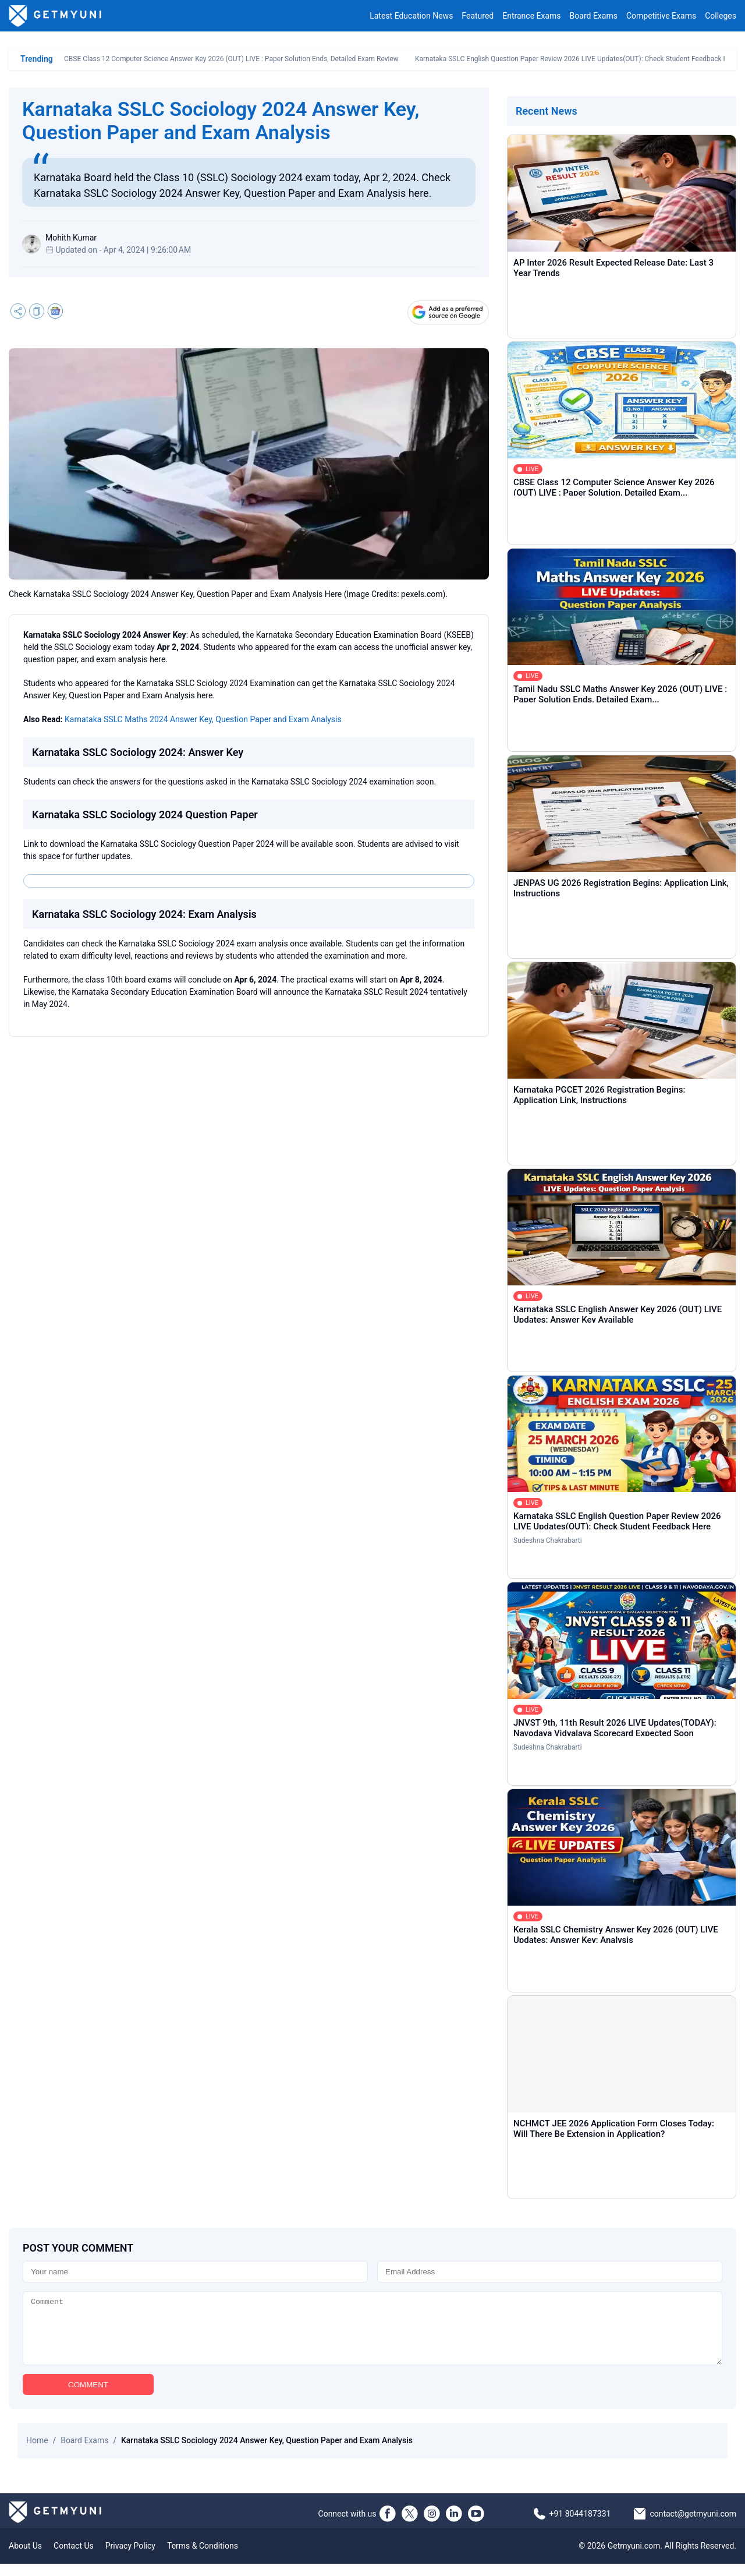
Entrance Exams (531, 15)
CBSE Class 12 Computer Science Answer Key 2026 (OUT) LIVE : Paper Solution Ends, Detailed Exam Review (231, 59)
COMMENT (88, 2397)
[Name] (195, 2271)
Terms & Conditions (202, 2558)
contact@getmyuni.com (693, 2526)
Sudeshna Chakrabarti (547, 1540)
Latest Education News (411, 15)
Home (37, 2452)
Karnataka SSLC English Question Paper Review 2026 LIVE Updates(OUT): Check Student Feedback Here (576, 59)
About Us (25, 2558)
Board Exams (594, 15)
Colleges (720, 15)
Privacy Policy (130, 2558)
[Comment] (372, 2334)
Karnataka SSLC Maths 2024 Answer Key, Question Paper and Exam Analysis (203, 719)
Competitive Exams (661, 15)
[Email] (549, 2271)
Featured (478, 15)
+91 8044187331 (580, 2526)
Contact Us (74, 2558)
